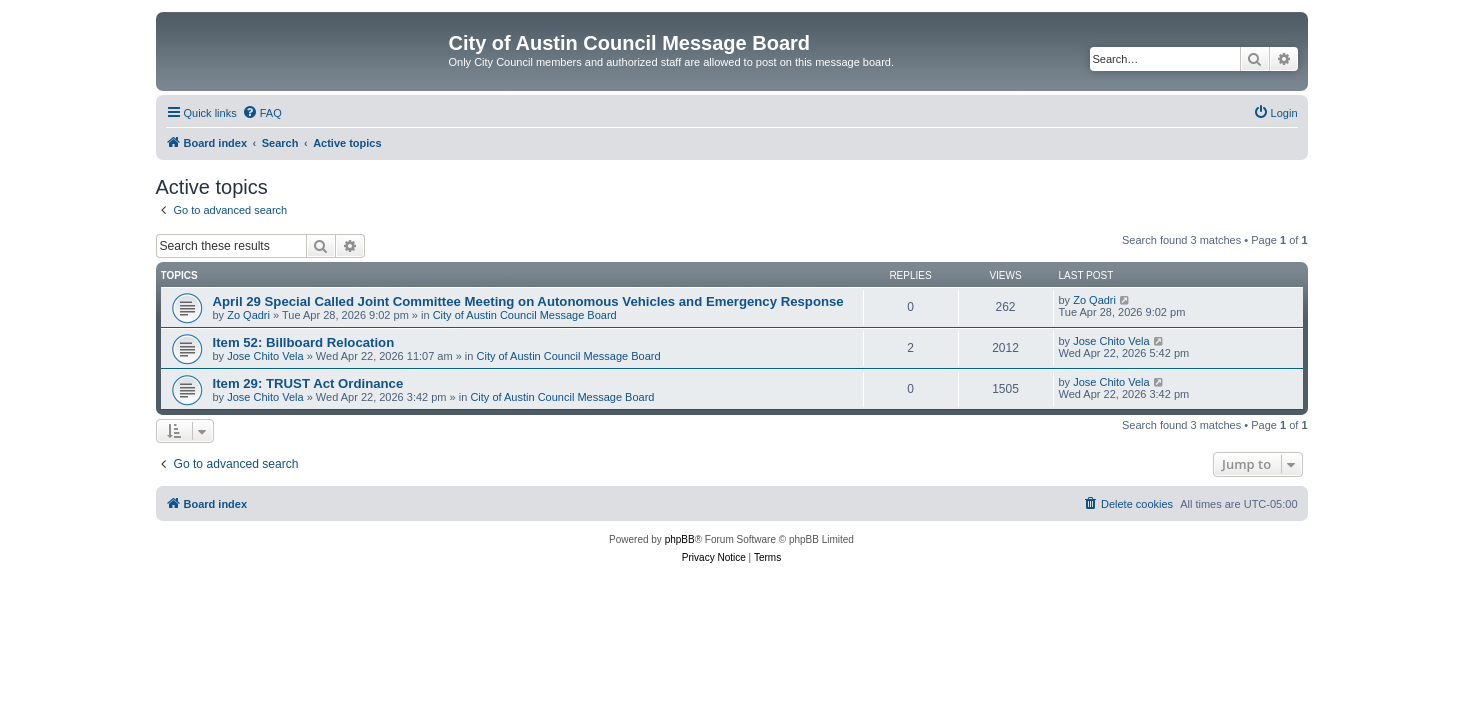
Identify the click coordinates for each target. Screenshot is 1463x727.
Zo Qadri (248, 315)
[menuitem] (262, 113)
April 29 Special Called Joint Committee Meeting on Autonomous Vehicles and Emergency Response (528, 301)
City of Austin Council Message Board (525, 315)
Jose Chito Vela (265, 356)
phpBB (680, 539)
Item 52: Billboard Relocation (304, 342)
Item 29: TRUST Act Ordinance (308, 383)
